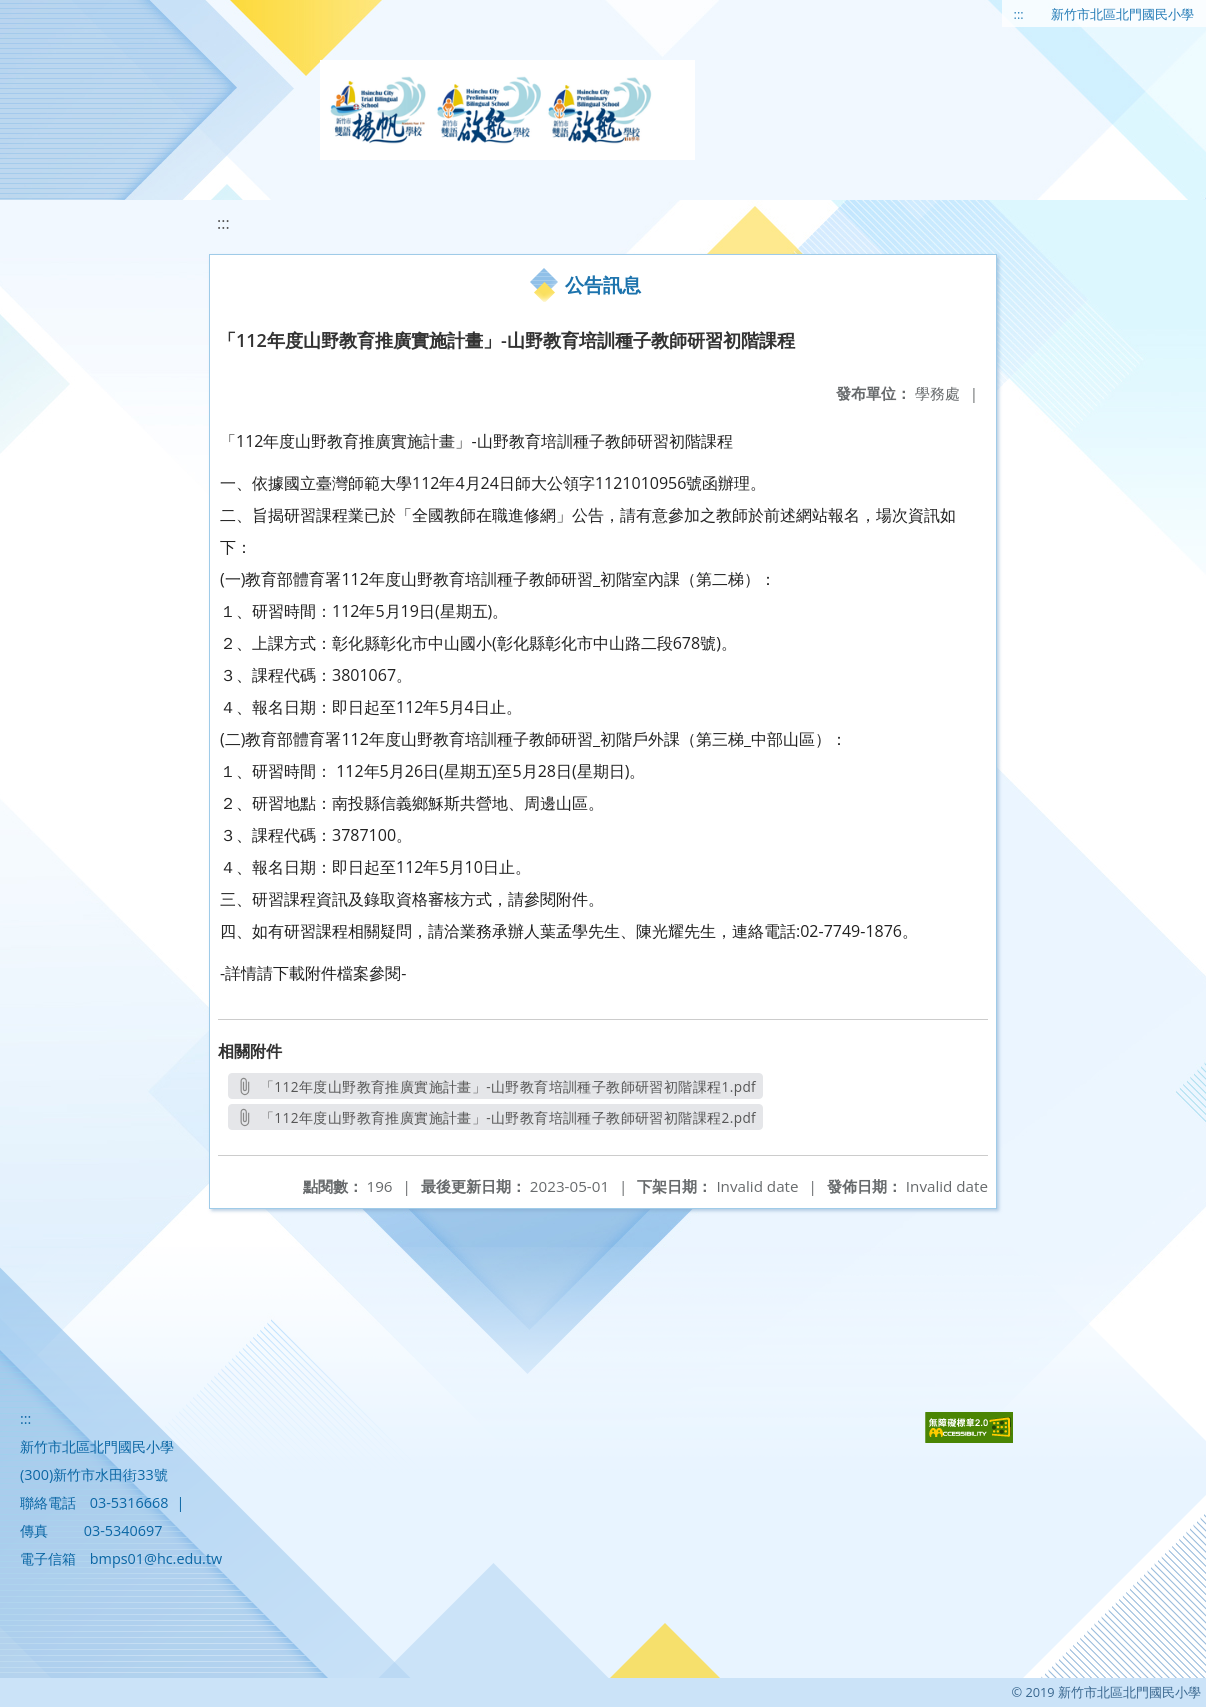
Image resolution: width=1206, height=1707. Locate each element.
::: (1019, 14)
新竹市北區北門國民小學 (1122, 14)
